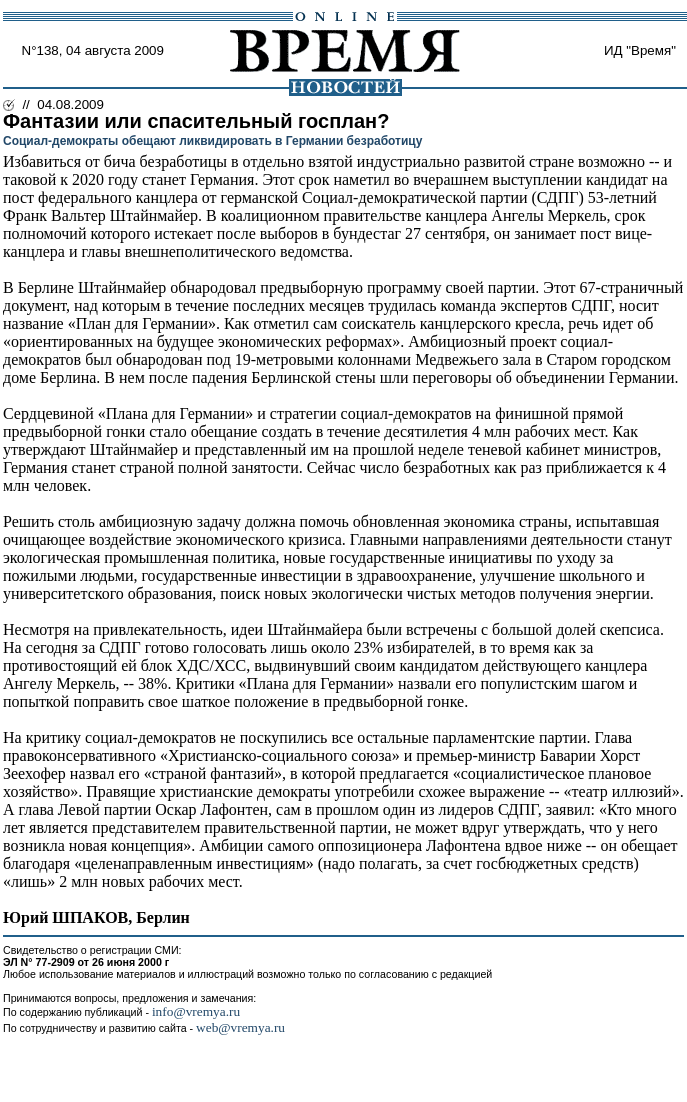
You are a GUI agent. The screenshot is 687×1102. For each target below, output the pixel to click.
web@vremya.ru (240, 1027)
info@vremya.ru (196, 1011)
